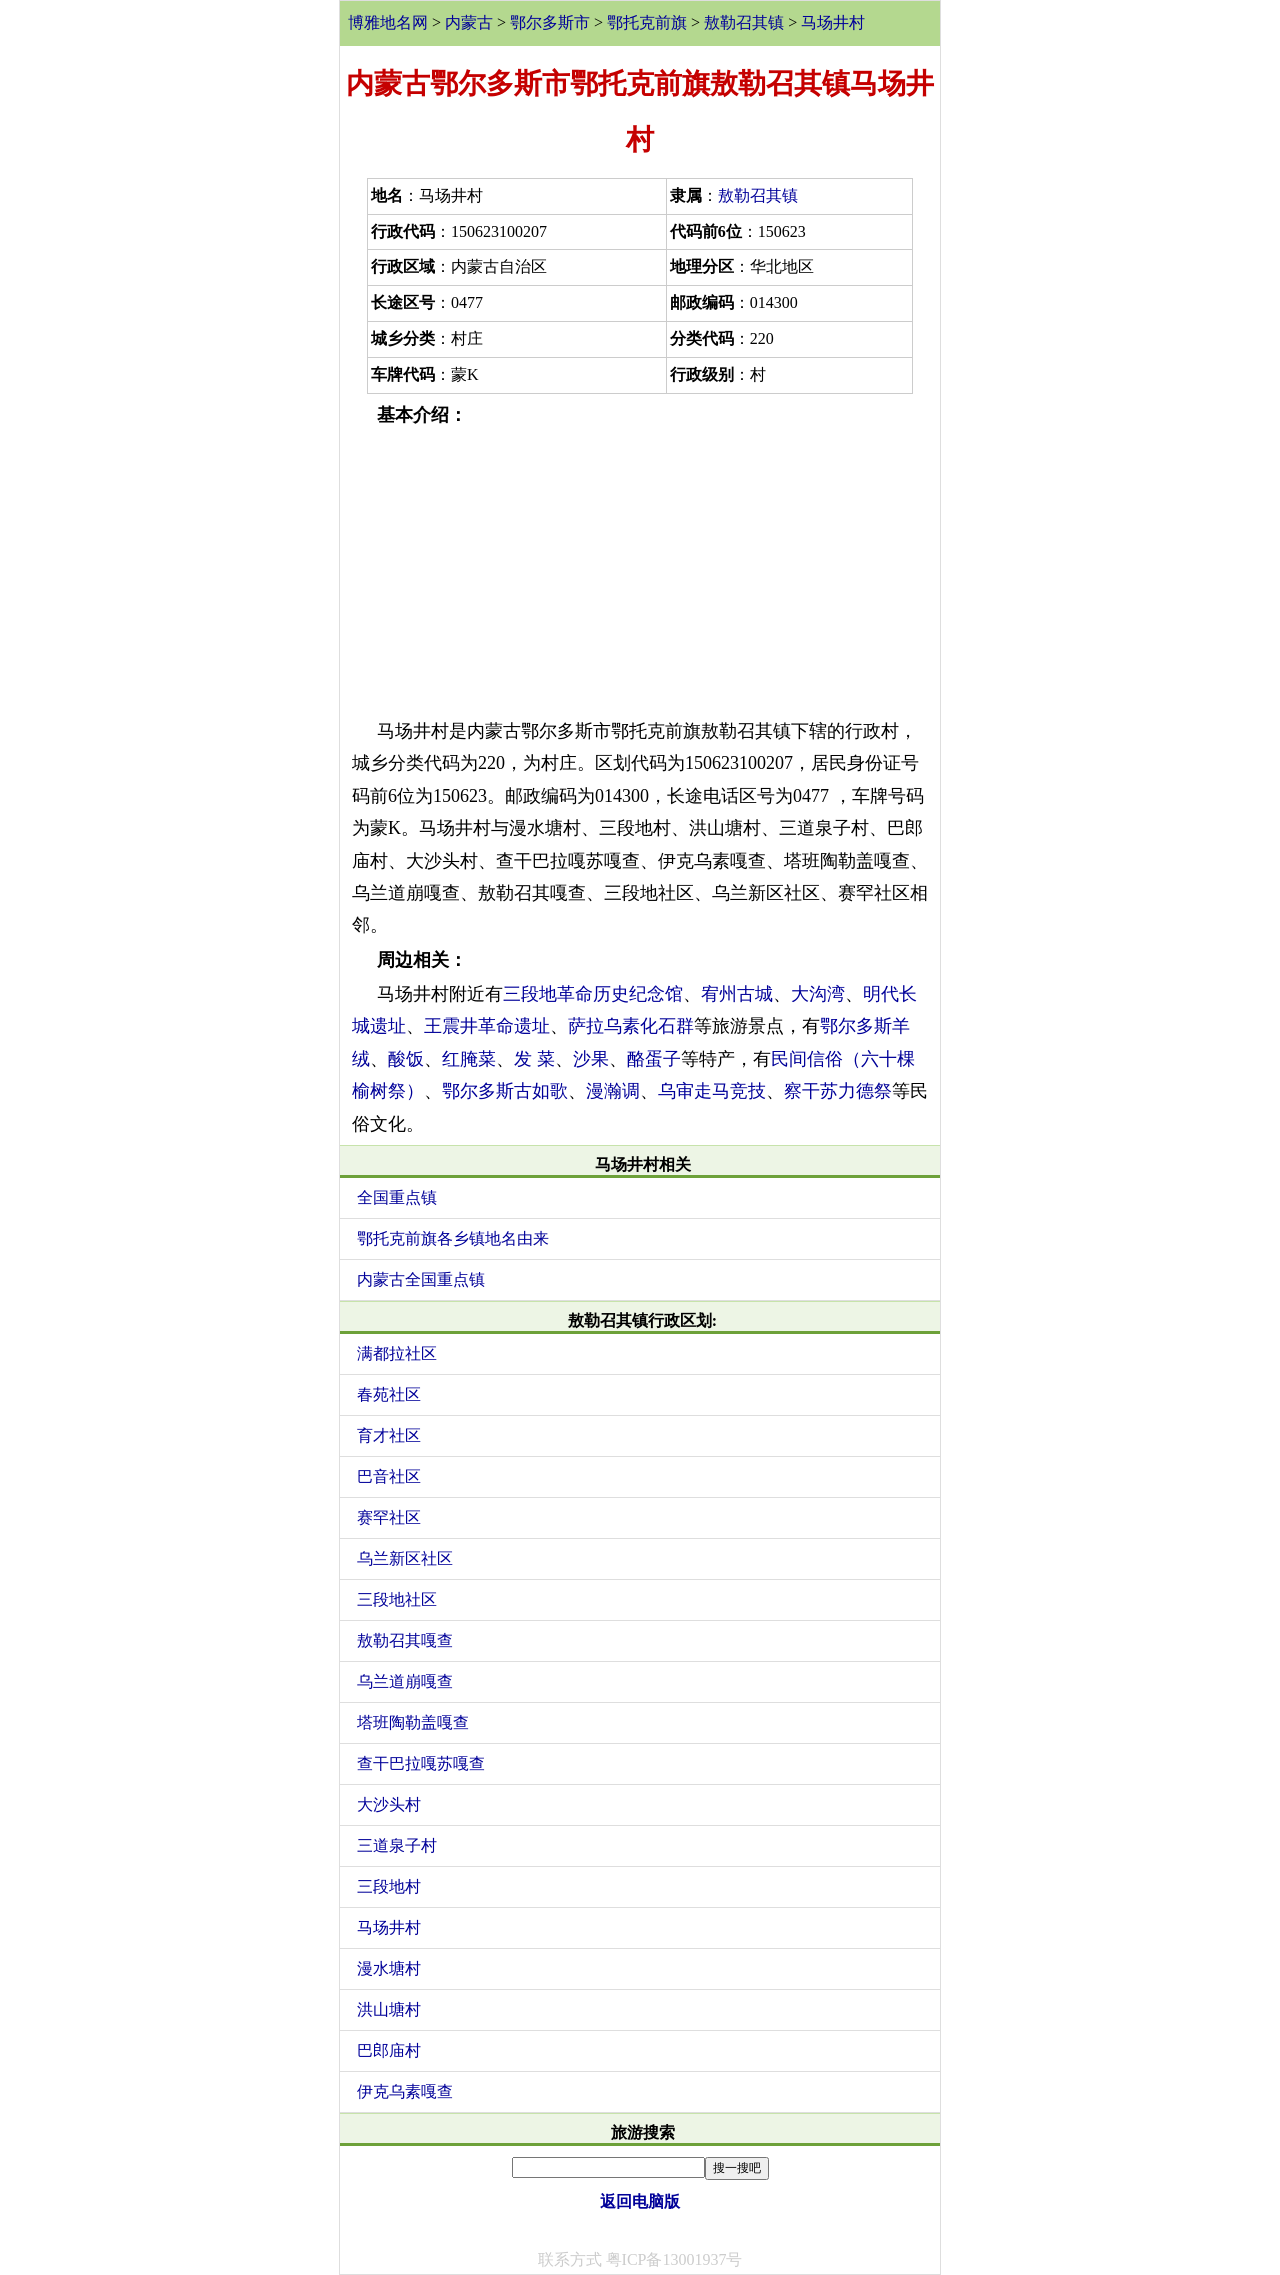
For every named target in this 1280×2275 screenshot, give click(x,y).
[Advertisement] (640, 573)
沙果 (591, 1059)
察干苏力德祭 (838, 1091)
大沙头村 (389, 1804)
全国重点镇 (397, 1197)
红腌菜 (469, 1059)
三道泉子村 (397, 1845)
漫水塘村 (389, 1968)
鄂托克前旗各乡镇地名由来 (453, 1238)
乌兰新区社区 (405, 1558)
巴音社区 (389, 1476)
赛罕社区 (389, 1517)
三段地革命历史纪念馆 (593, 994)
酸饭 (406, 1059)
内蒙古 (469, 22)
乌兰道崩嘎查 (405, 1681)
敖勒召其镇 (744, 22)
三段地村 (389, 1886)
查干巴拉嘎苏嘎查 (421, 1763)
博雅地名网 (388, 22)
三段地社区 (397, 1599)
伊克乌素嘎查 (405, 2091)
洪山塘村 (389, 2009)
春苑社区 (389, 1394)
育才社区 (389, 1435)
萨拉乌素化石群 (631, 1026)
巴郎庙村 (389, 2050)
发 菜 (534, 1059)
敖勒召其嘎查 (405, 1640)
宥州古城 (737, 994)
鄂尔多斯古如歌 (505, 1091)
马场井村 (833, 22)
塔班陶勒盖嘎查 (413, 1722)
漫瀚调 (613, 1091)
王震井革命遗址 (487, 1026)
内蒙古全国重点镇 (421, 1279)
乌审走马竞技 (712, 1091)
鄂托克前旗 (647, 22)
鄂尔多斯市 (550, 22)
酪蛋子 (654, 1059)
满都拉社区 (397, 1353)
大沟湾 (818, 994)
